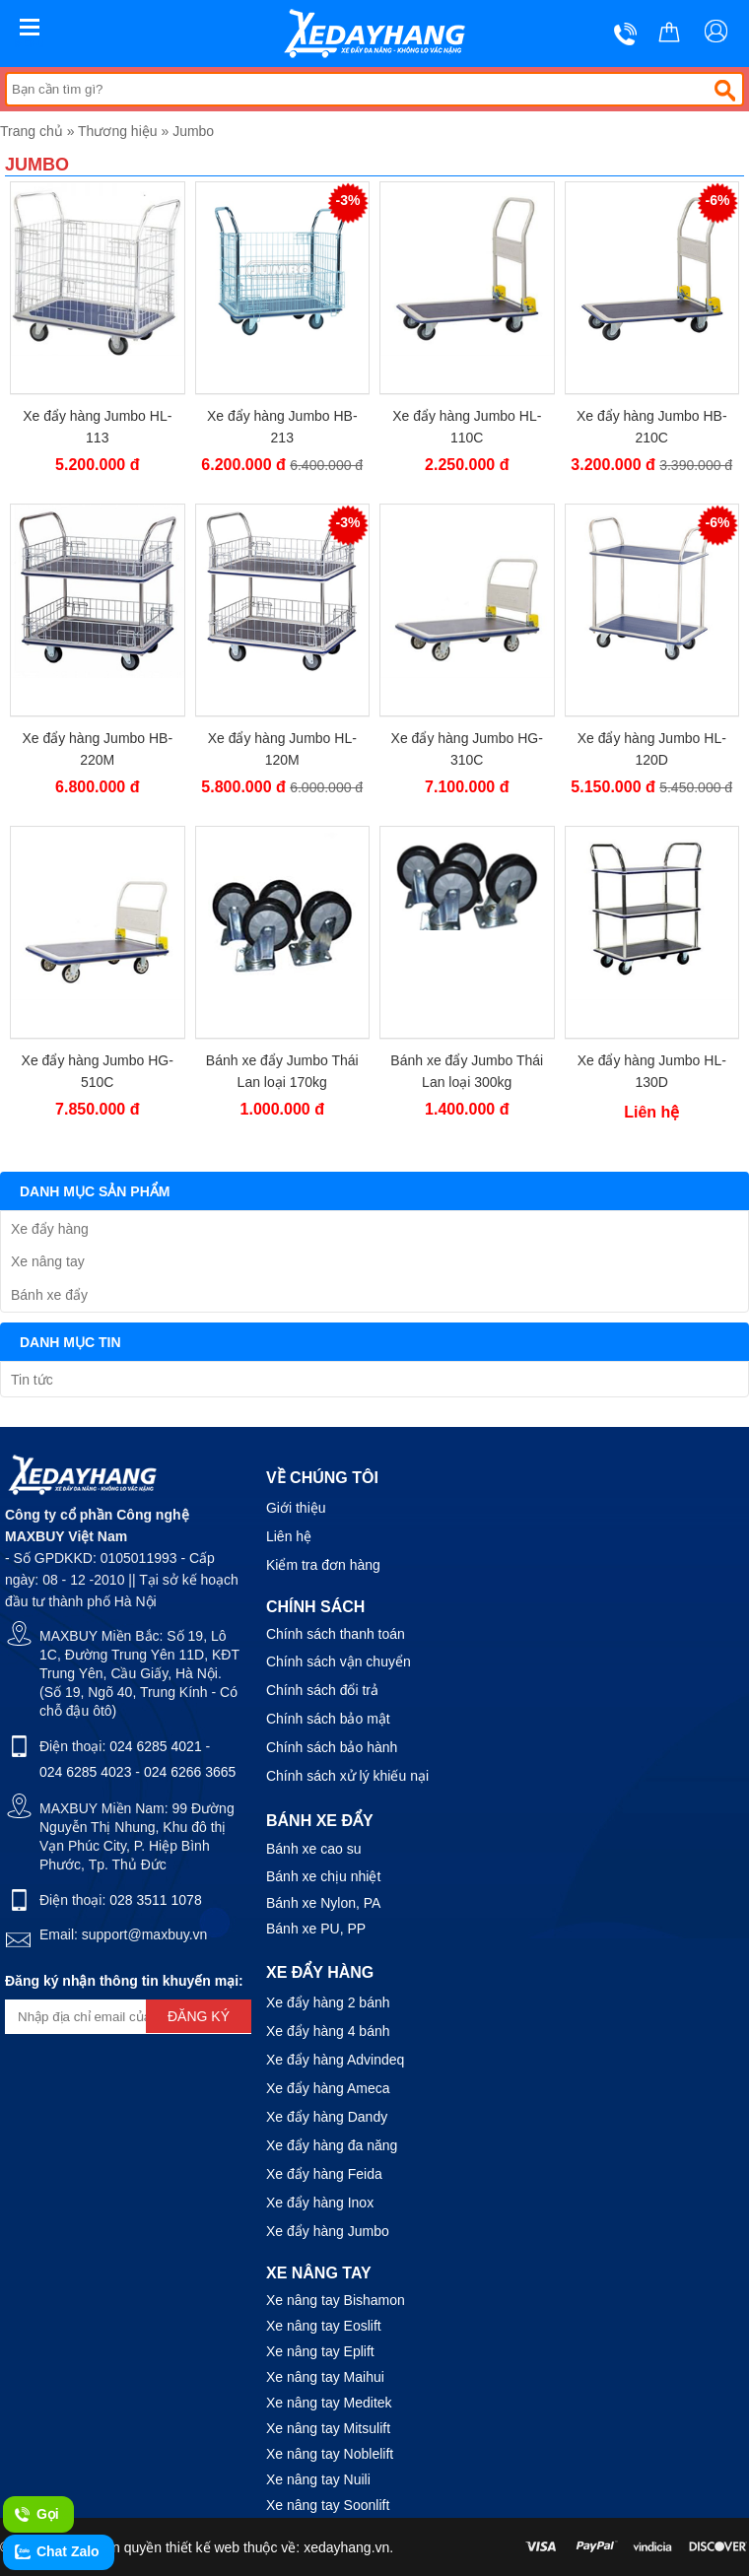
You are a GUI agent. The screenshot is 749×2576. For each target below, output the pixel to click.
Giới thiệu (296, 1508)
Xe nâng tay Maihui (325, 2377)
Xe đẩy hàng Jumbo (327, 2231)
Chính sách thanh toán (335, 1634)
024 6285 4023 (85, 1772)
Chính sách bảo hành (331, 1747)
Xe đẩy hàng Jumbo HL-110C (466, 426)
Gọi (36, 2515)
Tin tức (32, 1380)
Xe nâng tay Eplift (320, 2351)
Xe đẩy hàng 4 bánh (328, 2031)
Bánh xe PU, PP (316, 1928)
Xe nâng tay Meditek (329, 2402)
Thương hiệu (117, 131)
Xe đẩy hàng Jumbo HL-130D (652, 1071)
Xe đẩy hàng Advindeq (335, 2060)
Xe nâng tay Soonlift (327, 2505)
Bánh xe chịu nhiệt (323, 1876)
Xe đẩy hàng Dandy (326, 2117)
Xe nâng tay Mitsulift (328, 2428)
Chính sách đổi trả (322, 1690)
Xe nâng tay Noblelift (329, 2454)
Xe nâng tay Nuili (318, 2479)
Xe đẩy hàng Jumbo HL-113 (97, 426)
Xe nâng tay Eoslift (323, 2326)
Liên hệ (288, 1536)
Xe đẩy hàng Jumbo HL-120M (282, 749)
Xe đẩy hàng (50, 1229)
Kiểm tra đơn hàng (323, 1565)
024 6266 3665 (190, 1772)
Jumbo (193, 131)
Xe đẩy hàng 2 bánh (328, 2002)
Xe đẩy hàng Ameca (328, 2088)
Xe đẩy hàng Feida (324, 2174)
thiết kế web (202, 2547)
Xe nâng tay (48, 1261)
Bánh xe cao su (314, 1849)
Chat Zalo (56, 2552)
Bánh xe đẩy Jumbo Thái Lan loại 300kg (466, 1071)
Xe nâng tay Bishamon (335, 2300)
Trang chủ (31, 131)
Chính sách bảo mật (328, 1719)
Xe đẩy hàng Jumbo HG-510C (97, 1071)
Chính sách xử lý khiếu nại (347, 1776)
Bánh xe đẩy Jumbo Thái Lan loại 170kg (282, 1071)
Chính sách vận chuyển (338, 1661)
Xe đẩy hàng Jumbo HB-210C (652, 426)
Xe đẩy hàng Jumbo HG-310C (467, 749)
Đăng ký (199, 2016)
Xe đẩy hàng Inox (320, 2202)
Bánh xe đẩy (49, 1295)
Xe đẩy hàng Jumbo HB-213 (282, 426)
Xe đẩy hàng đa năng (331, 2145)
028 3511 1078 (155, 1900)
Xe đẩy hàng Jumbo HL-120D (652, 749)
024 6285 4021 (155, 1746)
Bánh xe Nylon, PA (323, 1903)
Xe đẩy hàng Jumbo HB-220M (97, 749)
